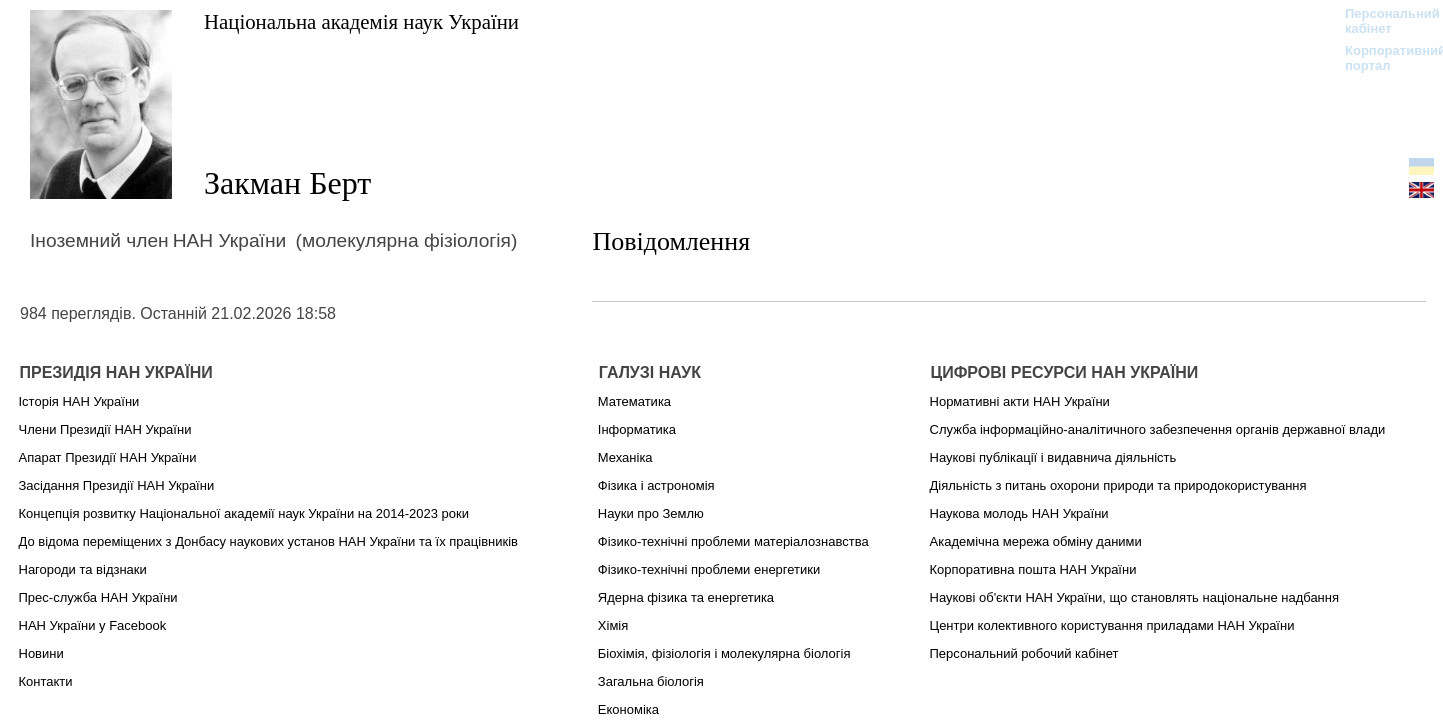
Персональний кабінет (1382, 21)
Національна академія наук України (361, 21)
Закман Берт (287, 183)
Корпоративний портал (1382, 58)
